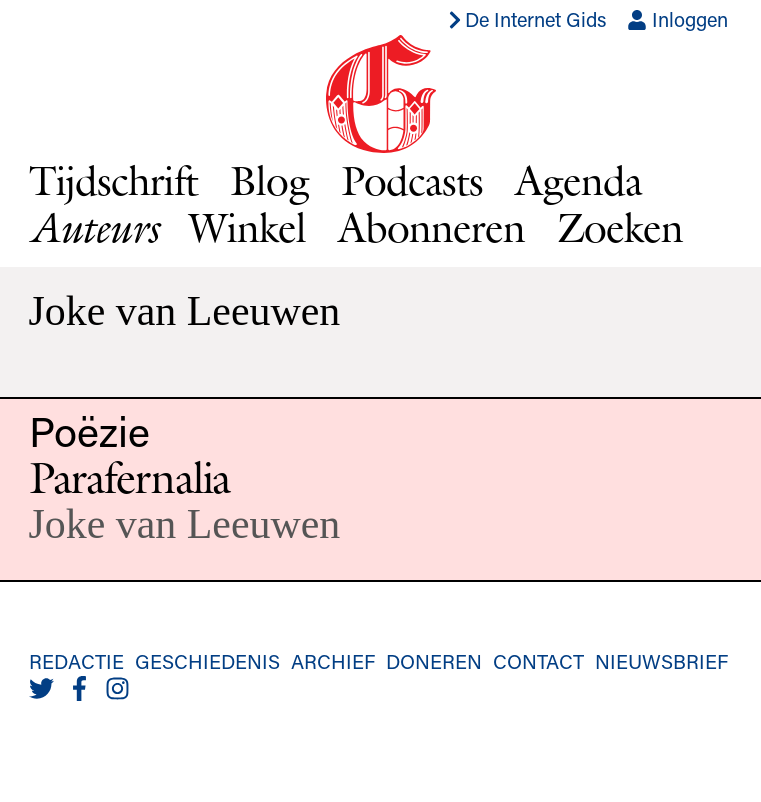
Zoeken (620, 227)
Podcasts (412, 180)
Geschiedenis (207, 661)
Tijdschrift (114, 180)
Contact (538, 661)
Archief (333, 661)
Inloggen (677, 19)
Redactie (76, 661)
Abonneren (431, 227)
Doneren (434, 661)
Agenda (578, 180)
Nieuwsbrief (661, 661)
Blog (269, 180)
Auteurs (93, 227)
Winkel (247, 227)
